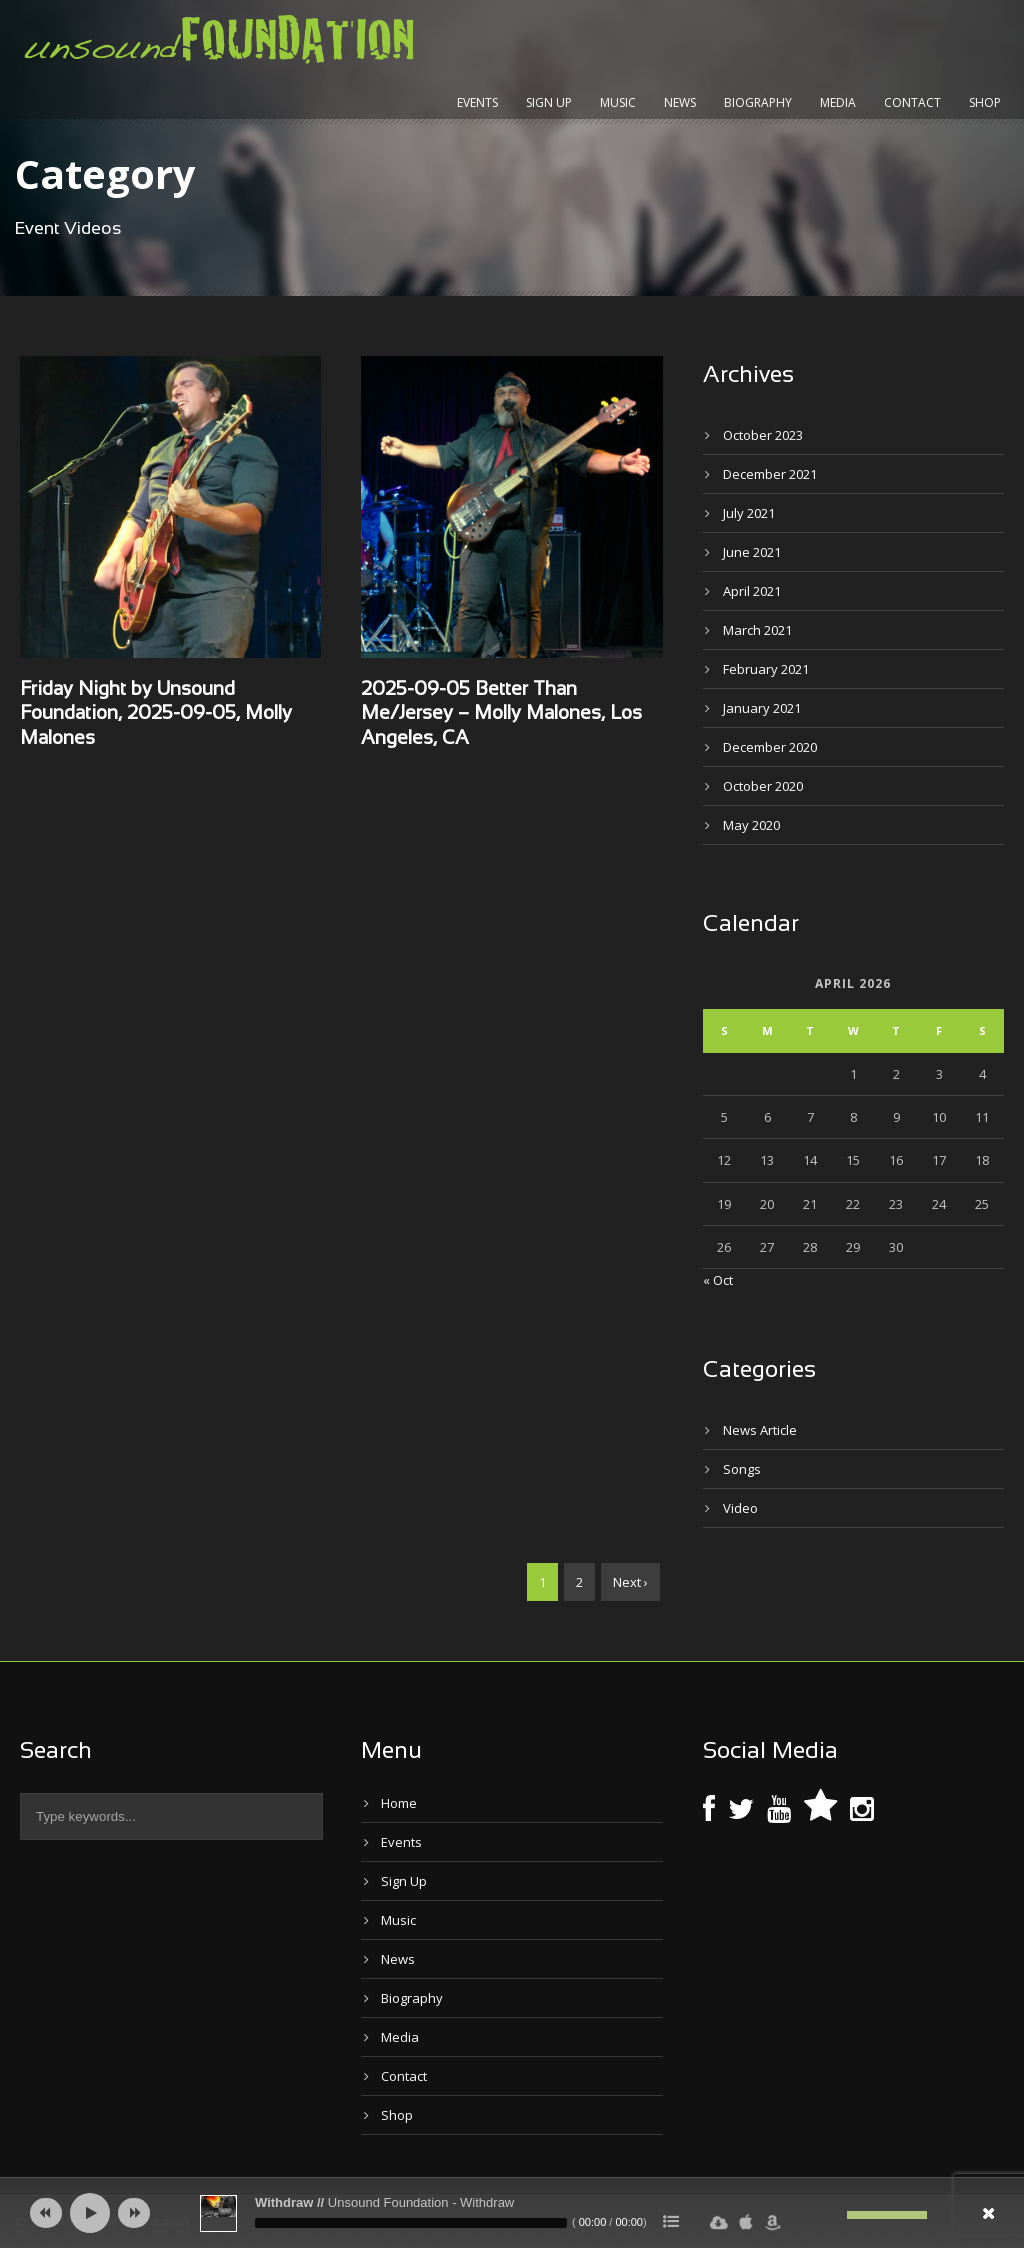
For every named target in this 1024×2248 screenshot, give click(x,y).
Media (838, 102)
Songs (742, 1469)
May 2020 (751, 825)
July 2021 (749, 513)
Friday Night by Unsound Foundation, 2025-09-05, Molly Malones (156, 714)
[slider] (411, 2223)
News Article (760, 1430)
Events (477, 102)
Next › (630, 1582)
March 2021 (757, 630)
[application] (512, 2213)
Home (399, 1803)
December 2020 (770, 747)
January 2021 (762, 708)
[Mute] (832, 2215)
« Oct (718, 1280)
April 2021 (752, 591)
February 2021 (766, 669)
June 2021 (752, 552)
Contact (912, 102)
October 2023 (763, 435)
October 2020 (763, 786)
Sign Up (549, 102)
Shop (985, 102)
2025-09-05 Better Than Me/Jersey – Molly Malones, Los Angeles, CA (501, 714)
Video (740, 1508)
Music (618, 102)
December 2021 (770, 474)
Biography (758, 102)
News (680, 102)
